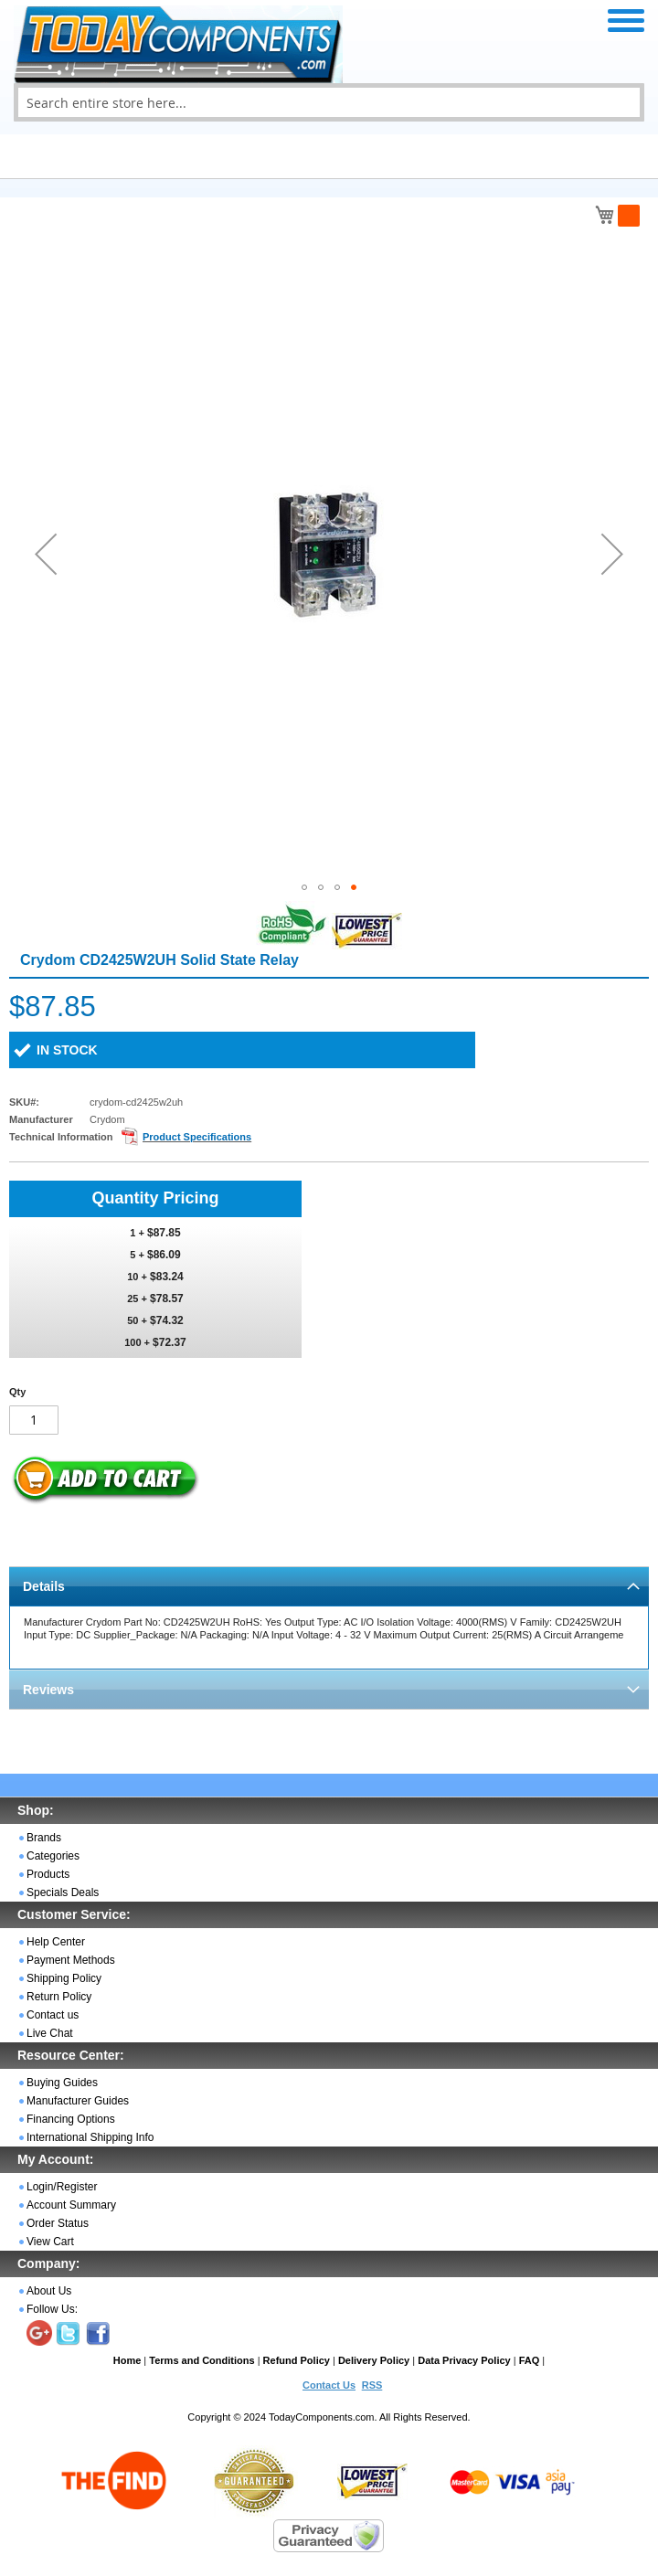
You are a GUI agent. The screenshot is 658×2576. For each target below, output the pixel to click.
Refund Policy (296, 2360)
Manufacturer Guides (78, 2100)
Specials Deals (63, 1892)
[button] (45, 554)
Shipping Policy (64, 1978)
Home (127, 2360)
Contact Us (329, 2385)
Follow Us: (52, 2309)
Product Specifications (197, 1136)
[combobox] (329, 102)
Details (44, 1586)
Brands (44, 1837)
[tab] (329, 1586)
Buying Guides (62, 2082)
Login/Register (62, 2186)
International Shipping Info (90, 2137)
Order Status (58, 2223)
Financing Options (71, 2119)
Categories (53, 1856)
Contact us (53, 2015)
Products (48, 1874)
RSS (372, 2385)
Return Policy (59, 1996)
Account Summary (71, 2205)
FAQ (529, 2360)
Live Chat (50, 2033)
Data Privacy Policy (464, 2360)
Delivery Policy (373, 2360)
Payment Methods (71, 1960)
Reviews (48, 1689)
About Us (49, 2290)
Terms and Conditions (201, 2360)
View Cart (50, 2241)
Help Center (56, 1941)
